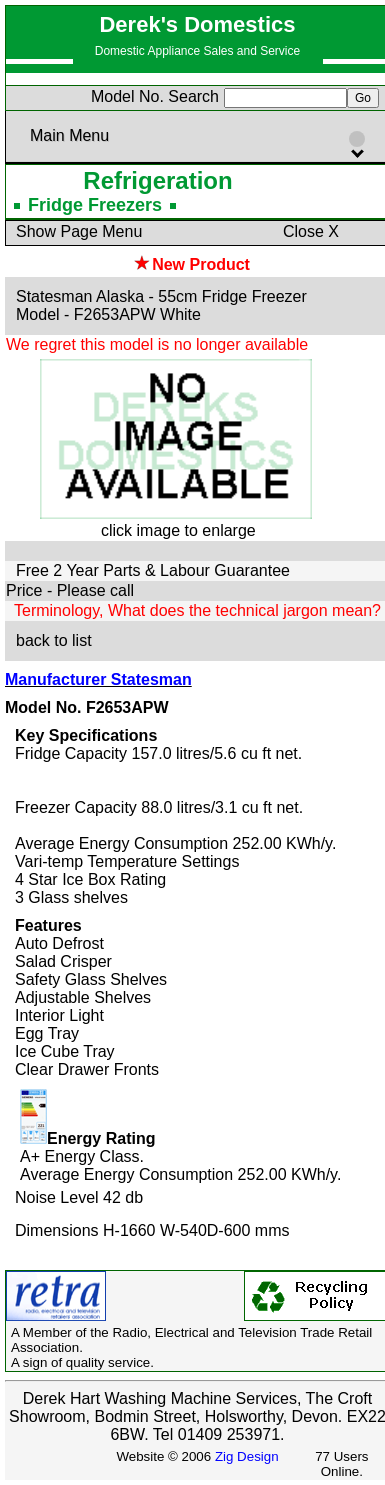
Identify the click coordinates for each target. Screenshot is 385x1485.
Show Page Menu (79, 231)
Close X (311, 231)
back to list (54, 640)
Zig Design (247, 1456)
